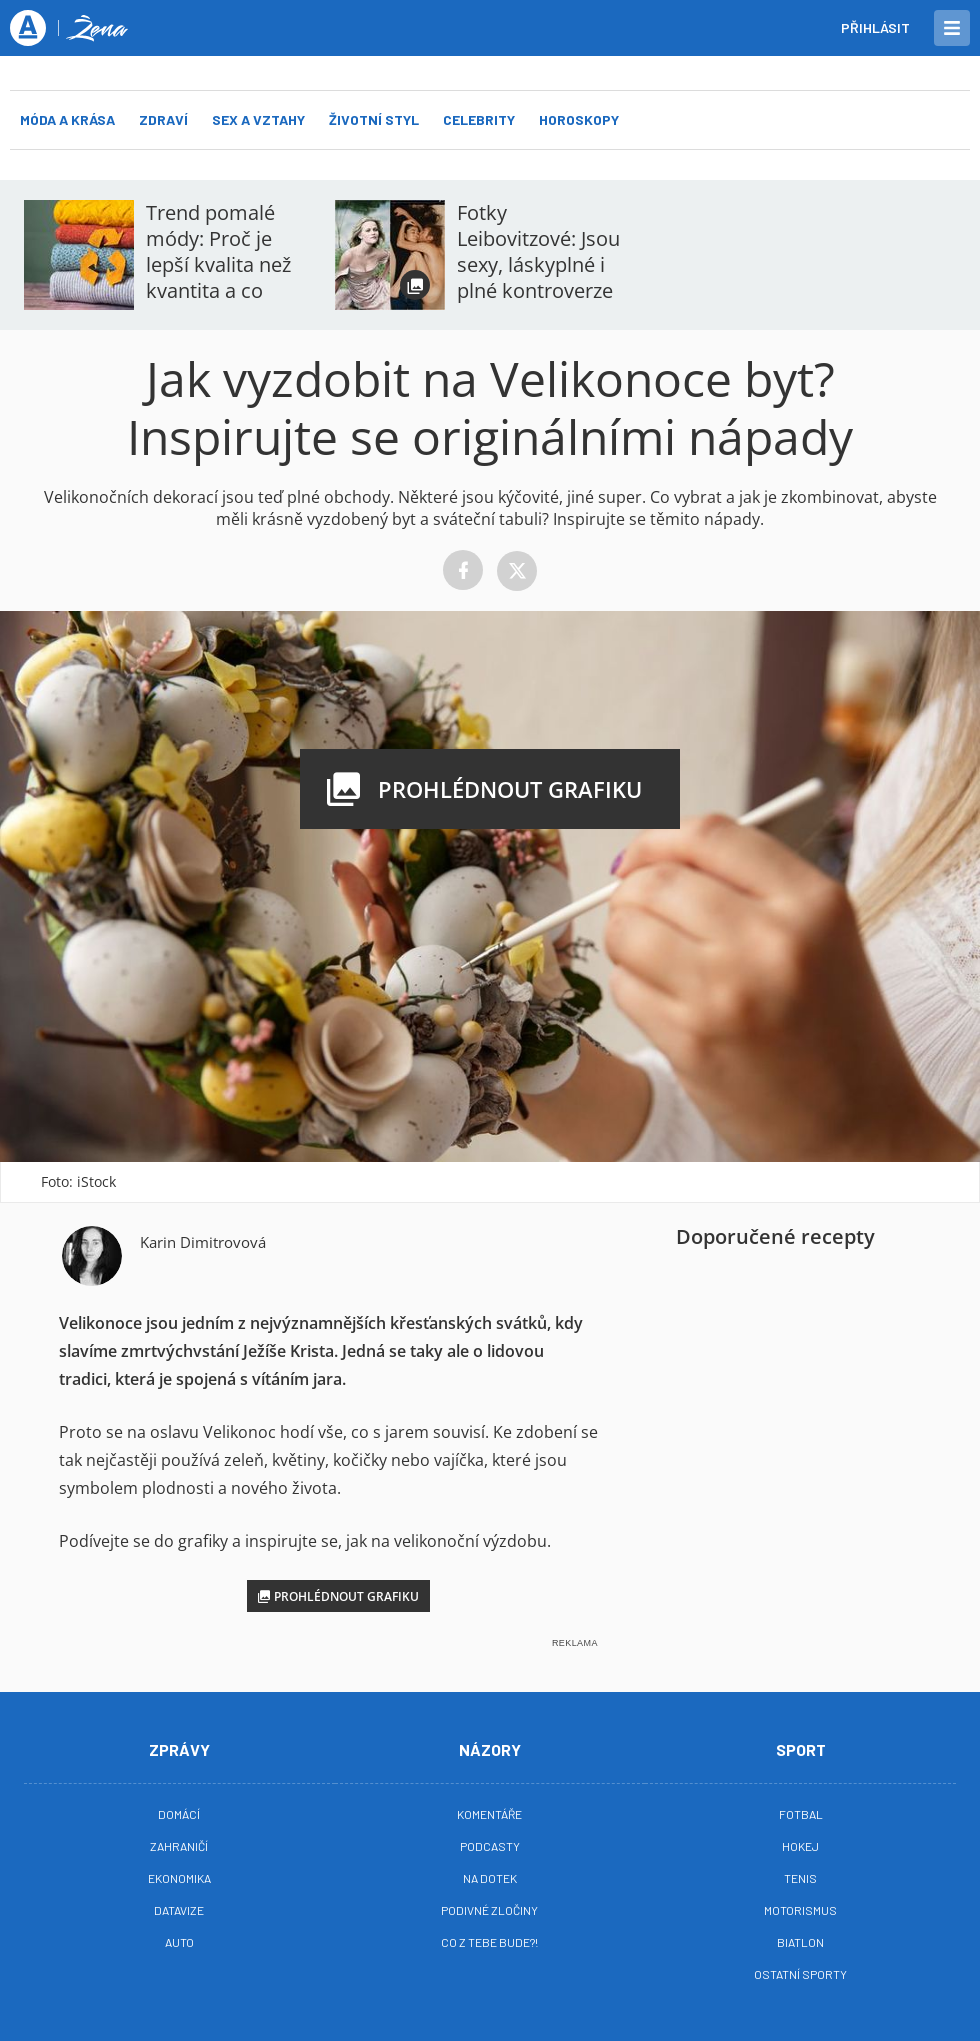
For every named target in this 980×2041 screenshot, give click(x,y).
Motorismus (800, 1910)
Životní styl (374, 119)
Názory (490, 1749)
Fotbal (801, 1814)
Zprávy (179, 1749)
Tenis (800, 1878)
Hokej (800, 1846)
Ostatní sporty (800, 1974)
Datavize (179, 1910)
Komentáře (489, 1814)
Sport (801, 1749)
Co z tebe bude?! (489, 1942)
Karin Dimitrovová (203, 1242)
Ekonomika (179, 1878)
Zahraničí (179, 1846)
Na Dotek (490, 1878)
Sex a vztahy (258, 119)
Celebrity (479, 119)
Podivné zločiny (489, 1910)
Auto (179, 1942)
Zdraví (163, 119)
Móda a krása (67, 119)
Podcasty (490, 1846)
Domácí (179, 1814)
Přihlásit (875, 27)
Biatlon (800, 1942)
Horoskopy (579, 119)
